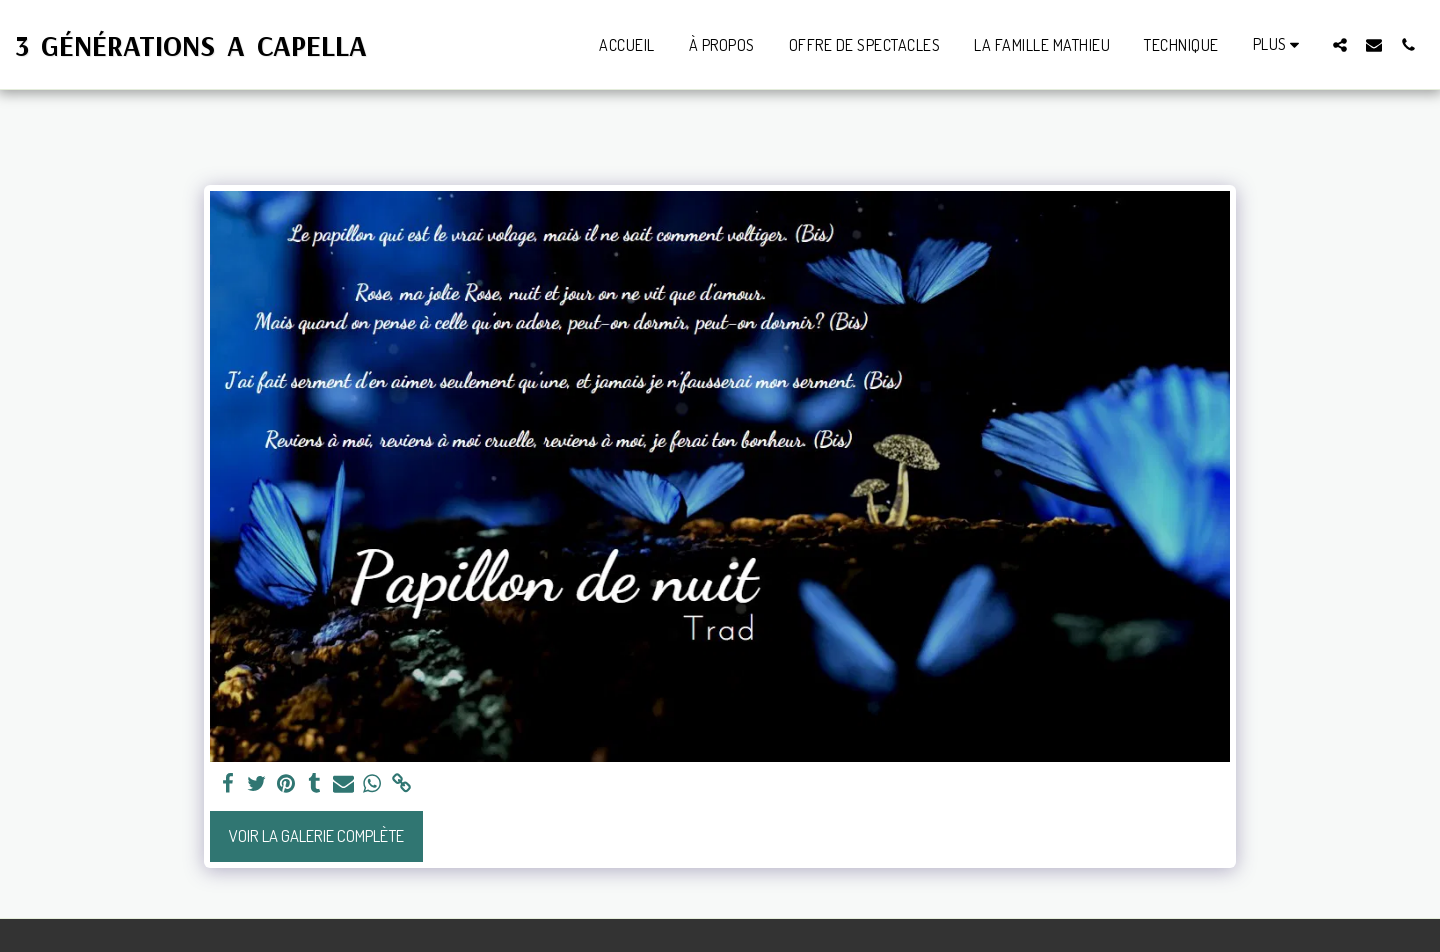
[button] (1340, 44)
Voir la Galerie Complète (316, 835)
